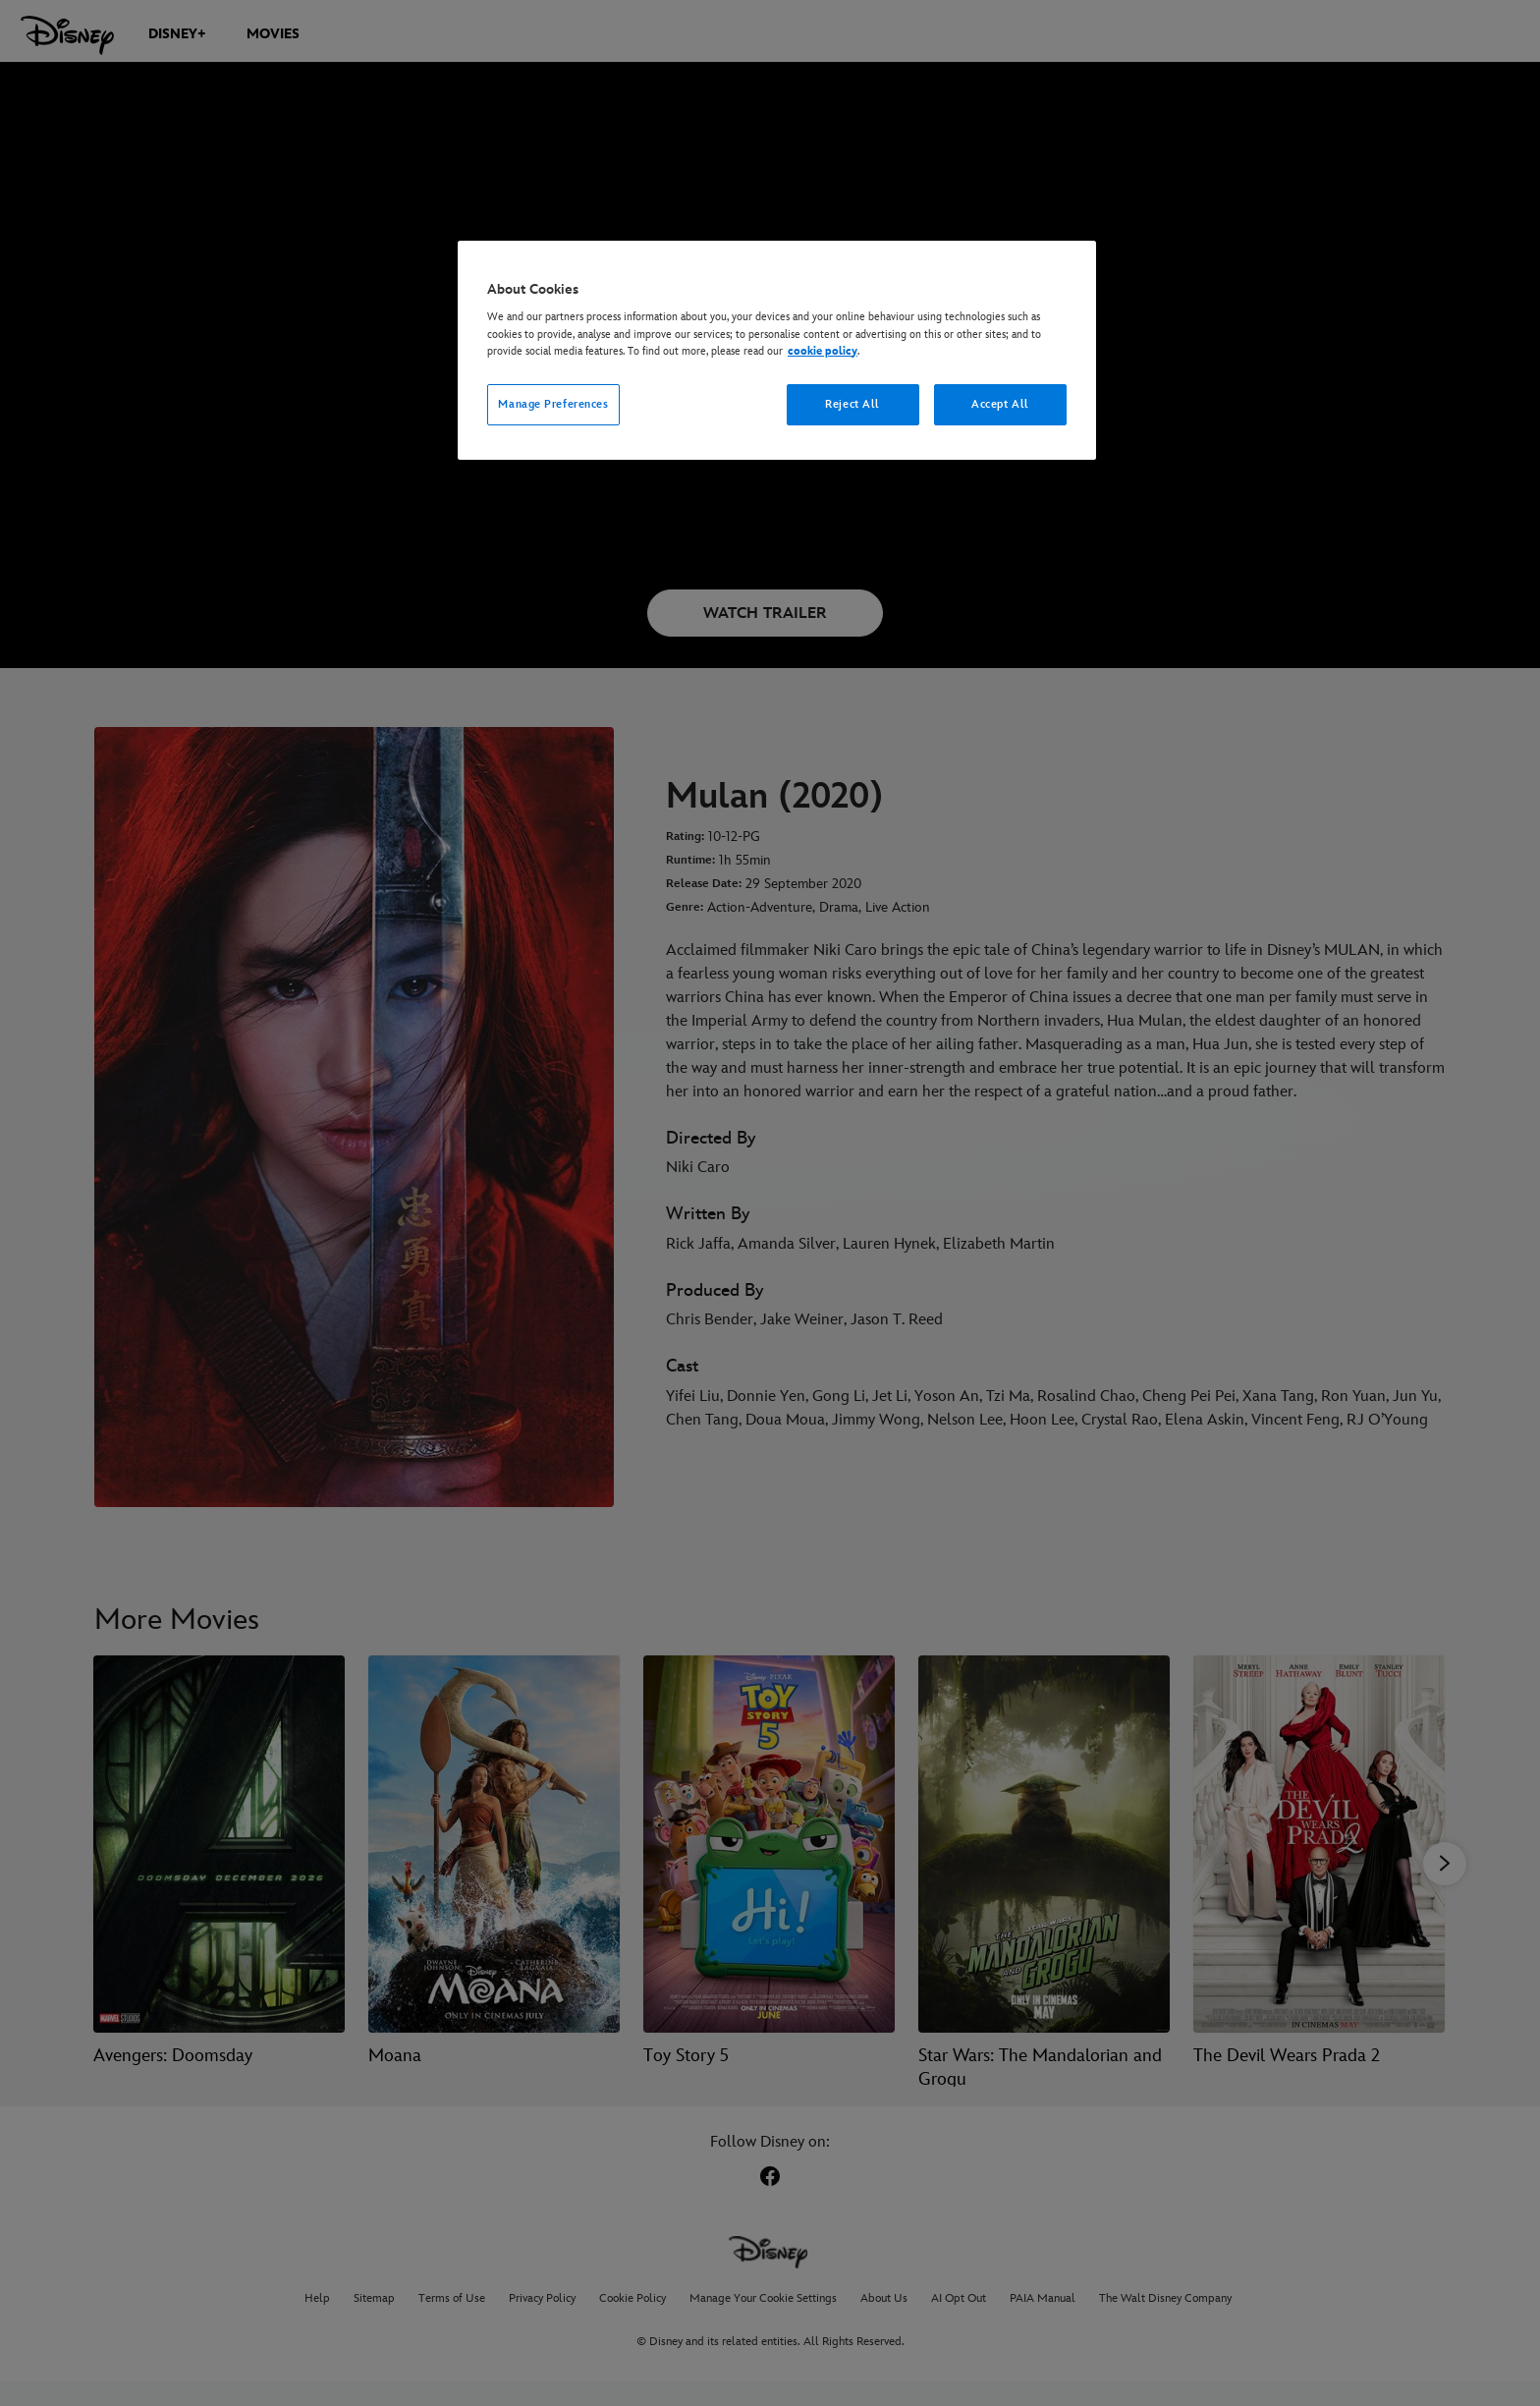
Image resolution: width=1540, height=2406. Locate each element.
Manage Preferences (553, 404)
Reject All (852, 404)
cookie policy (822, 351)
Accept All (1000, 404)
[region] (777, 350)
